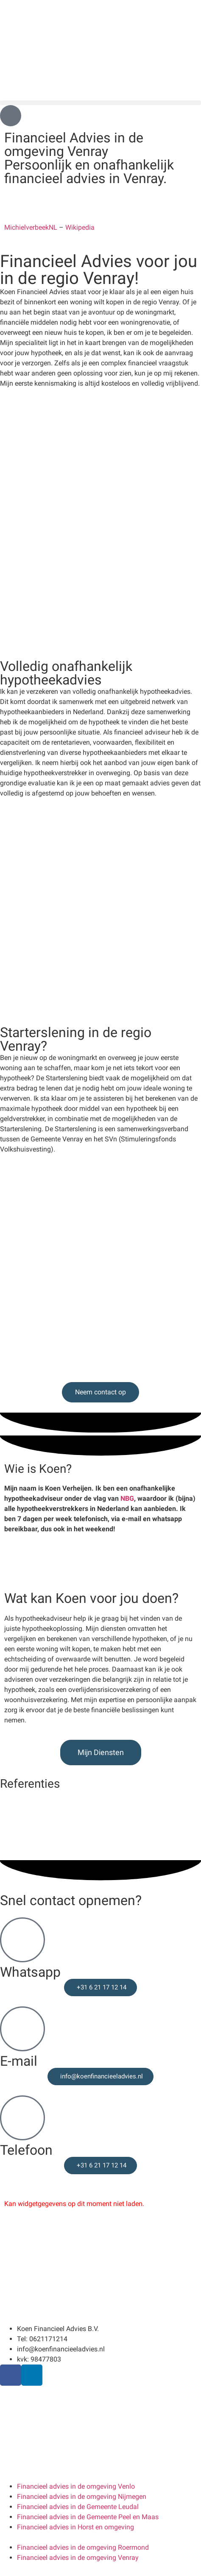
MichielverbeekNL (30, 227)
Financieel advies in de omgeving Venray (78, 2558)
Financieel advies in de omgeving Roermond (83, 2547)
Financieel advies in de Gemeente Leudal (78, 2507)
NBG (127, 1498)
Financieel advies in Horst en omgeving (75, 2527)
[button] (100, 102)
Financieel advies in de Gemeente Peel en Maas (88, 2517)
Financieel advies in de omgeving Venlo (76, 2486)
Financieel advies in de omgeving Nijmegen (81, 2497)
